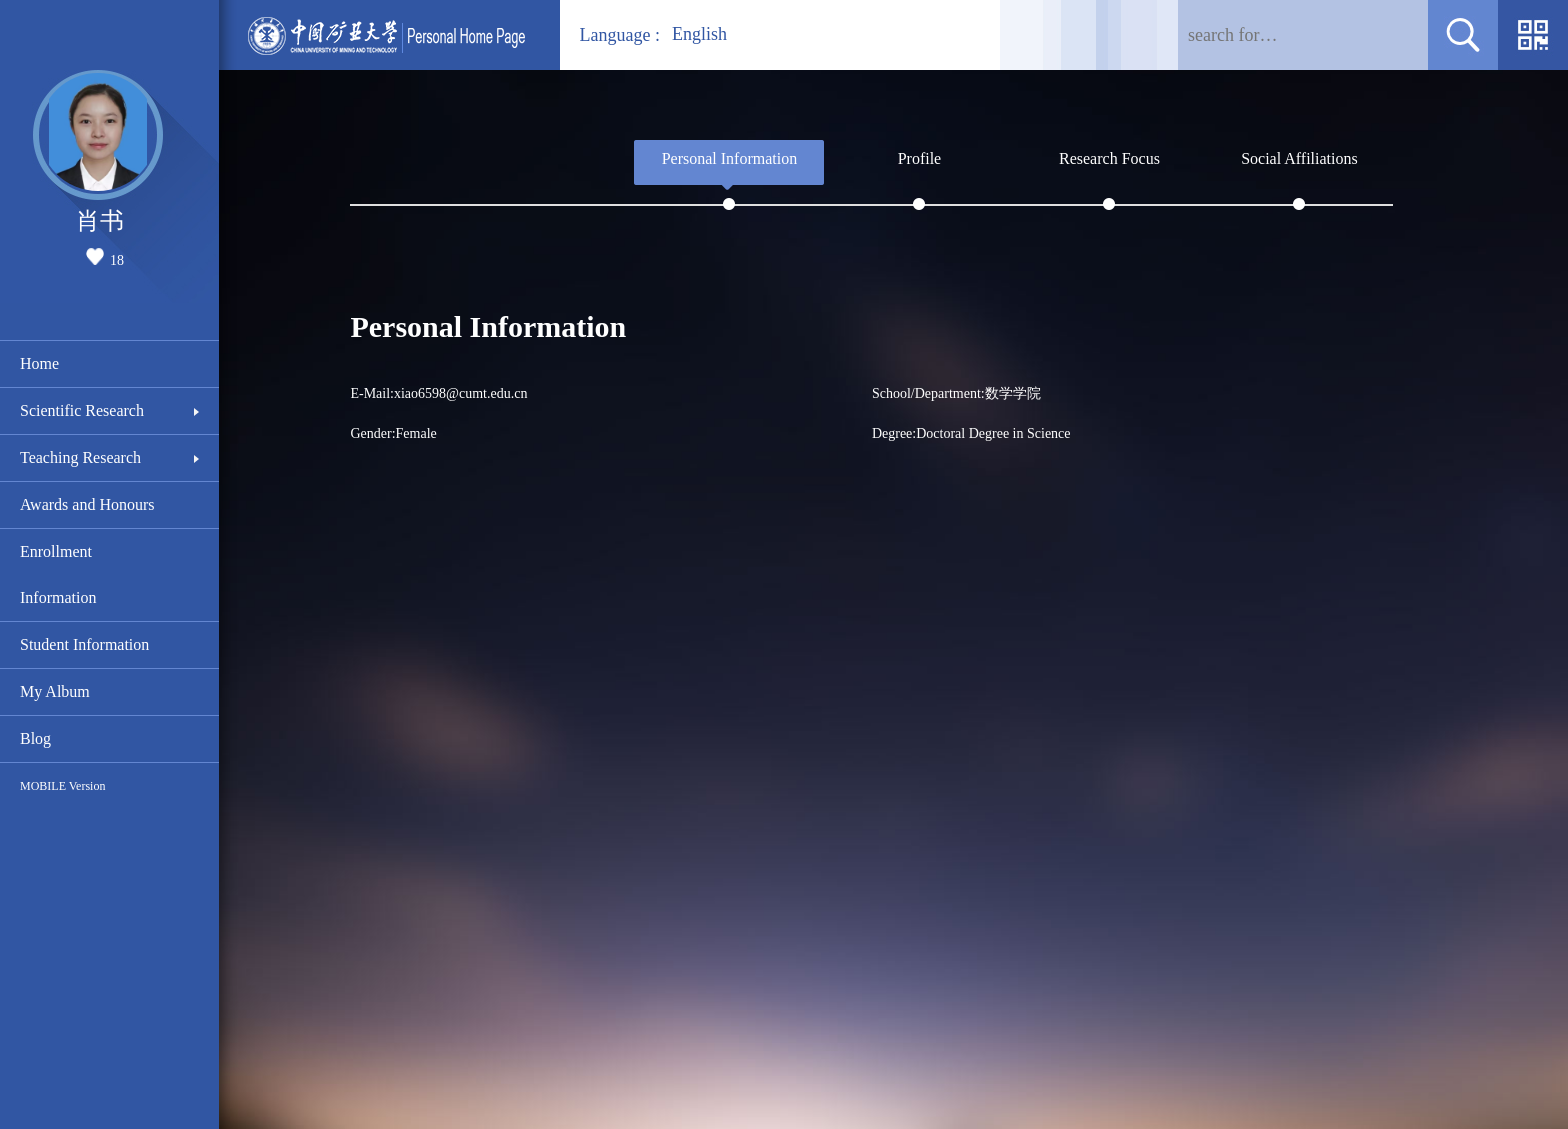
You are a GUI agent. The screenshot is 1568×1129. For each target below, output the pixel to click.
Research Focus (1109, 158)
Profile (920, 158)
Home (39, 363)
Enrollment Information (58, 574)
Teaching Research (80, 457)
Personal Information (730, 158)
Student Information (84, 644)
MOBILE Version (62, 786)
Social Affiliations (1299, 158)
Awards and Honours (87, 504)
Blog (35, 738)
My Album (55, 691)
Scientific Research (82, 410)
